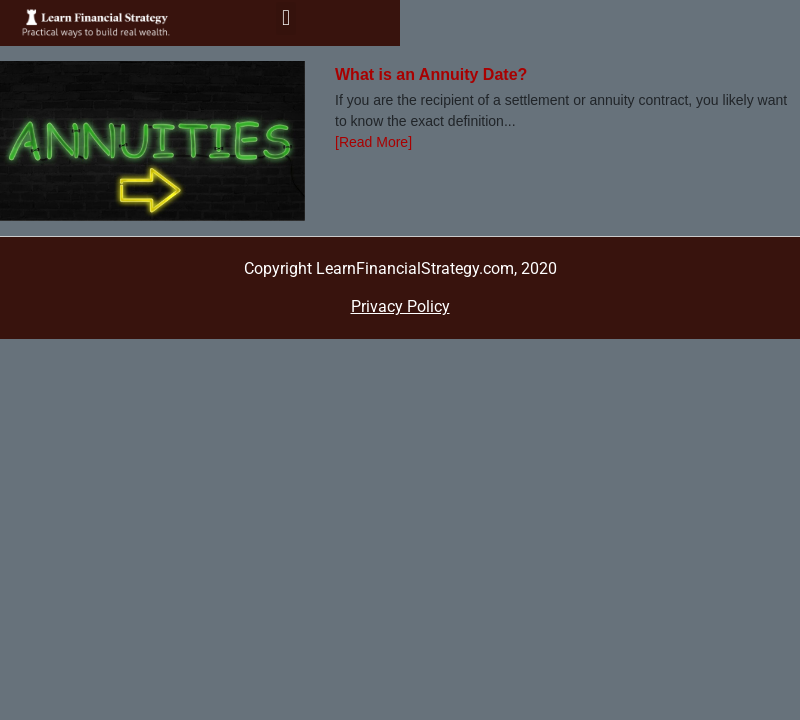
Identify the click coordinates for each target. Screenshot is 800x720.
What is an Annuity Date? (431, 74)
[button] (285, 18)
